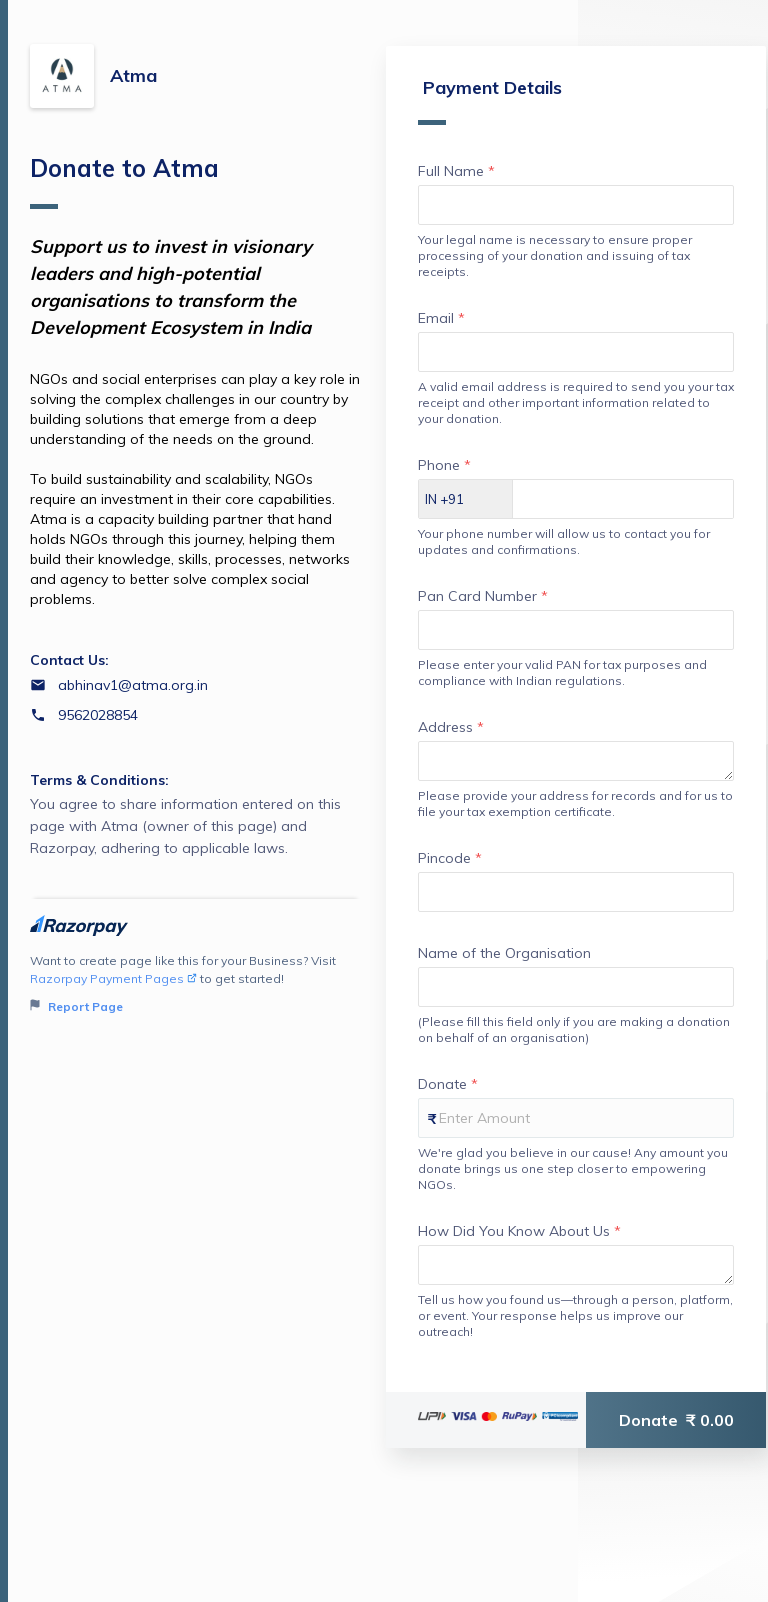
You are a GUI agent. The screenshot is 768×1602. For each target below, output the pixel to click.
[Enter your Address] (576, 761)
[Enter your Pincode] (576, 892)
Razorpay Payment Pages (113, 978)
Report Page (76, 1006)
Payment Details (490, 100)
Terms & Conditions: (99, 780)
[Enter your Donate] (576, 1118)
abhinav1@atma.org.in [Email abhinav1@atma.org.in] (133, 685)
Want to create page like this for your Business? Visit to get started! (195, 984)
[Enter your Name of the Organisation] (576, 987)
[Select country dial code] (466, 499)
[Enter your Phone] (623, 499)
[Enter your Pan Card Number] (576, 630)
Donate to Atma (124, 181)
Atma (133, 75)
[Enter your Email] (576, 352)
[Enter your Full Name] (576, 205)
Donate (676, 1420)
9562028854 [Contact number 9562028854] (98, 715)
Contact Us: (69, 660)
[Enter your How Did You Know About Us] (576, 1265)
